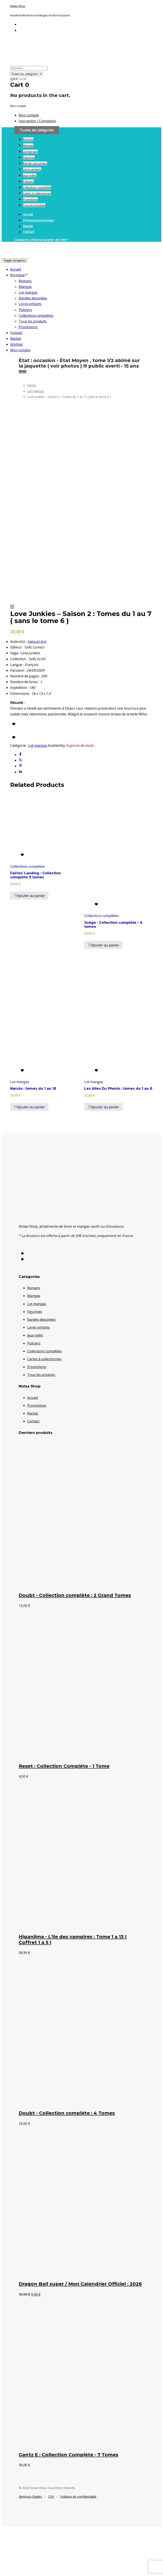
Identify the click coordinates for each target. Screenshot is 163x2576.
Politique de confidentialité (78, 2544)
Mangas (28, 145)
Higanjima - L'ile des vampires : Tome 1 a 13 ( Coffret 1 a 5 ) (72, 1987)
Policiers (28, 181)
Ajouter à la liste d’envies (13, 771)
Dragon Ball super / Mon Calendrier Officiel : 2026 (80, 2331)
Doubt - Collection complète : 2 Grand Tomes (75, 1643)
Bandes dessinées (35, 163)
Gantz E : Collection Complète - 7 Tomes (68, 2502)
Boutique (19, 275)
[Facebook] (20, 802)
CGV (51, 2544)
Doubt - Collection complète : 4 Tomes (67, 2160)
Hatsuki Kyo (36, 689)
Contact (28, 232)
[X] (20, 808)
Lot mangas (30, 151)
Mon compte (29, 115)
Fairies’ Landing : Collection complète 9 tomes (35, 923)
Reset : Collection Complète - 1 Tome (64, 1814)
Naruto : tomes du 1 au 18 (33, 1136)
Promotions (30, 199)
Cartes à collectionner (37, 193)
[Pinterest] (20, 813)
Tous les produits (34, 205)
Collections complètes (37, 187)
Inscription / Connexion (37, 121)
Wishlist (16, 344)
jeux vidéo (29, 175)
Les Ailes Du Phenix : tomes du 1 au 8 (118, 1136)
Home (31, 385)
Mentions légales (30, 2544)
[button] (18, 105)
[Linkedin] (20, 819)
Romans (28, 139)
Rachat (28, 226)
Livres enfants (32, 169)
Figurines (29, 157)
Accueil (28, 214)
